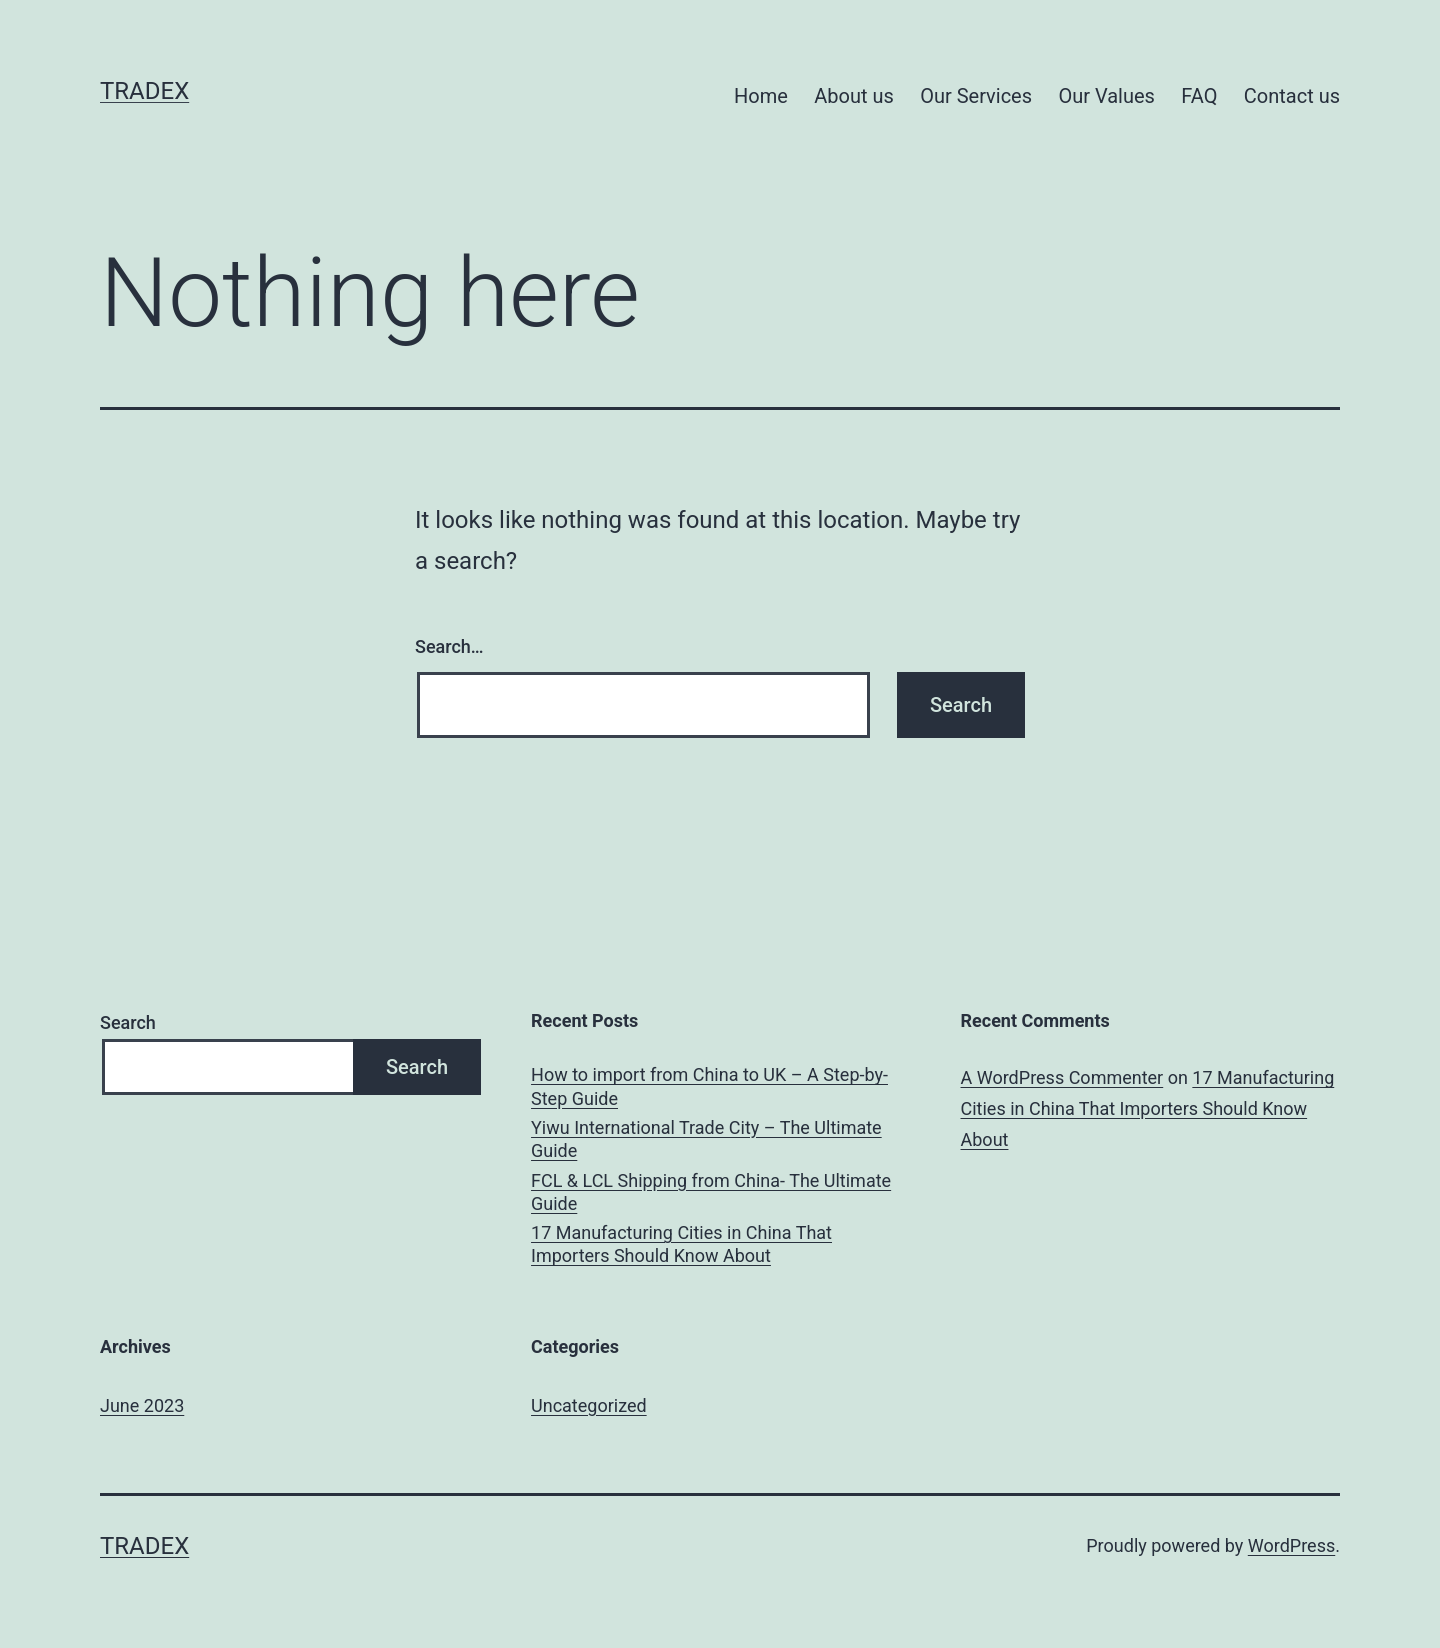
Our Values (1106, 96)
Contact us (1292, 96)
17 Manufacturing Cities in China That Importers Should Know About (681, 1244)
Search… (449, 646)
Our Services (976, 96)
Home (761, 96)
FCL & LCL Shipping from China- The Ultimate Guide (711, 1192)
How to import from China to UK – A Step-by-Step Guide (709, 1086)
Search (128, 1022)
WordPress (1291, 1545)
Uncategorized (589, 1405)
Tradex (144, 91)
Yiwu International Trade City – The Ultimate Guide (706, 1139)
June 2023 (142, 1405)
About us (854, 96)
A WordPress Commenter (1062, 1077)
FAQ (1199, 96)
